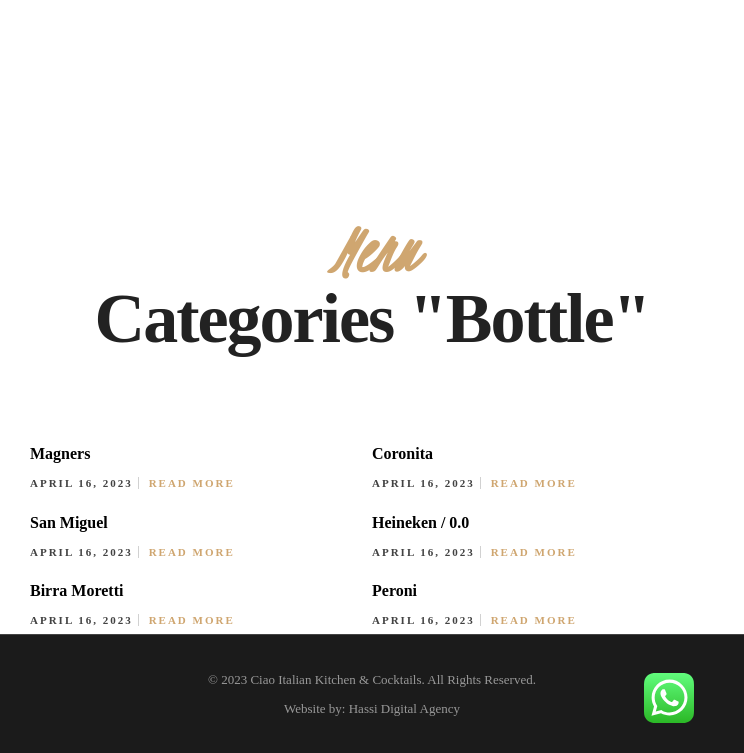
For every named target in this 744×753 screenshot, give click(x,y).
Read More (192, 483)
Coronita (402, 453)
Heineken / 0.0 (420, 522)
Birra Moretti (76, 590)
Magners (60, 453)
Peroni (394, 590)
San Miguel (69, 522)
